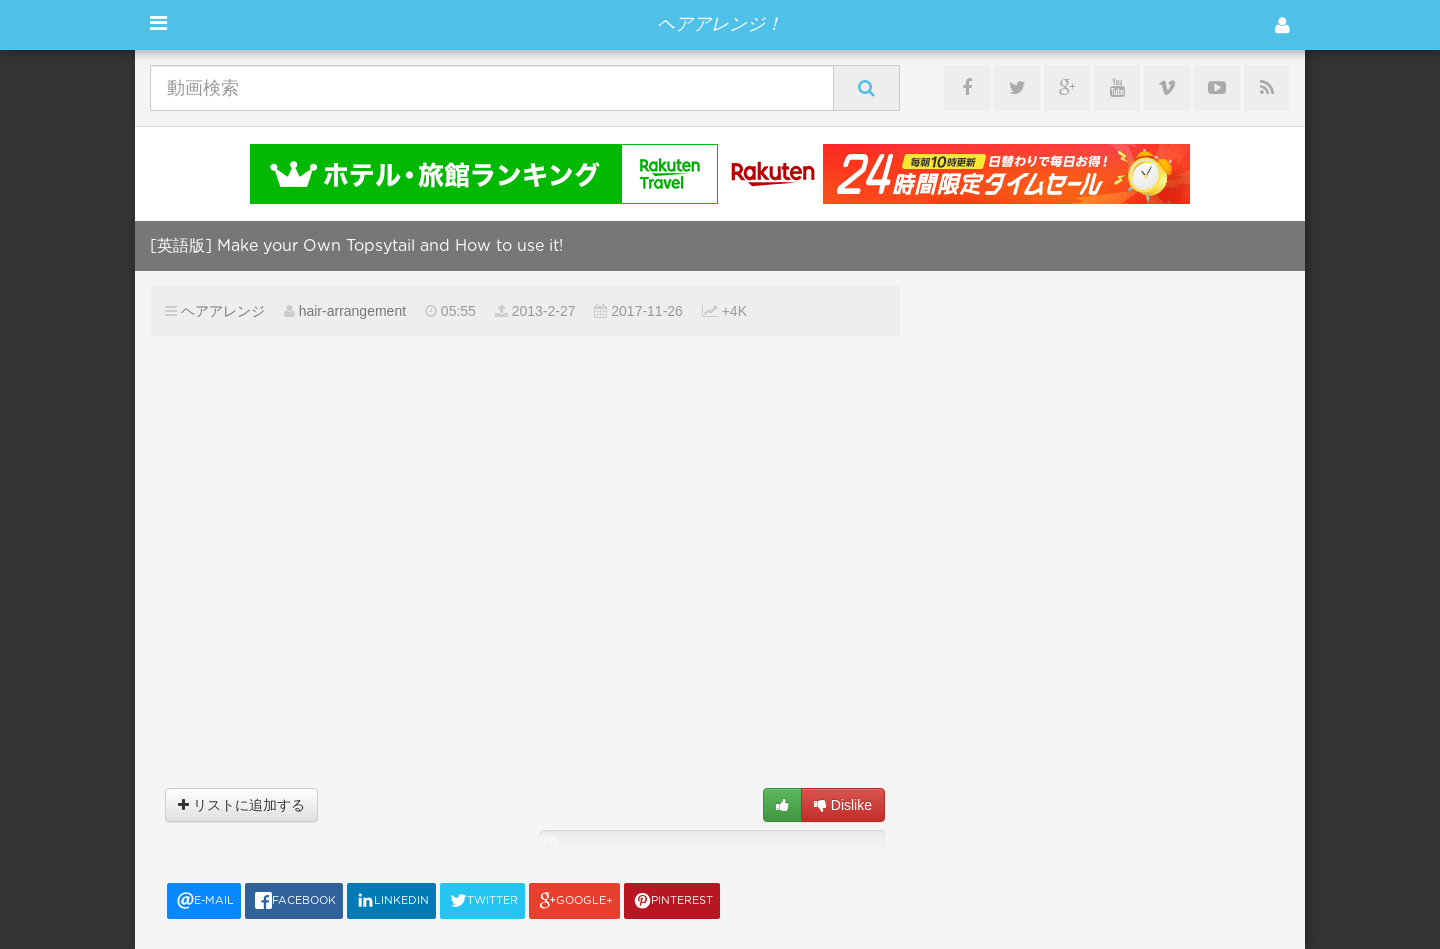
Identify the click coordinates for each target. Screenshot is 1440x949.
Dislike (843, 805)
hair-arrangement (352, 311)
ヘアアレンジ (223, 311)
